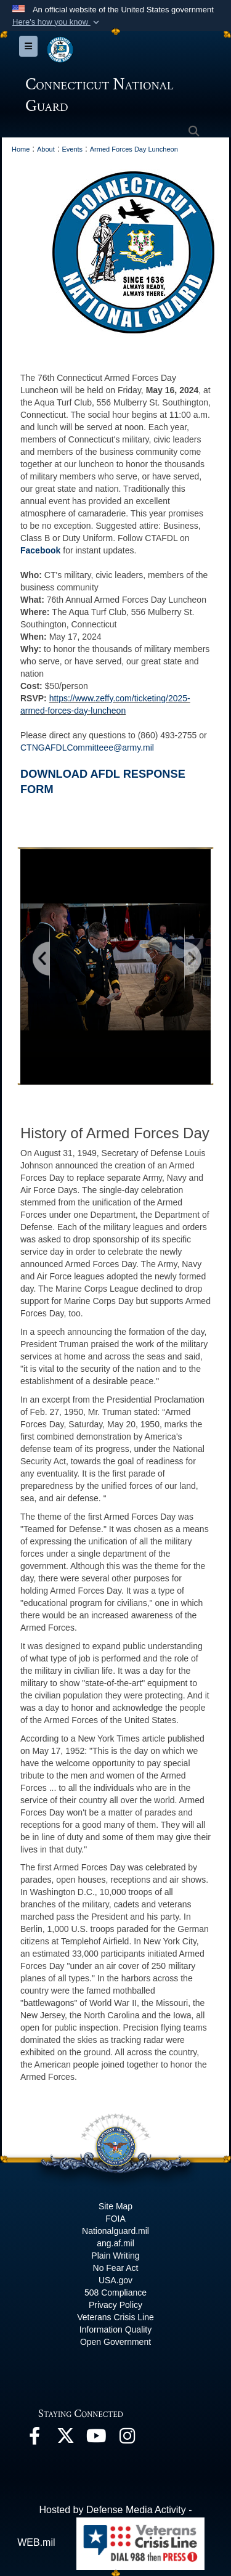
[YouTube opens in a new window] (96, 2439)
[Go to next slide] (192, 959)
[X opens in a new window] (65, 2439)
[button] (57, 22)
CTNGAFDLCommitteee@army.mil (88, 747)
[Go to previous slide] (42, 959)
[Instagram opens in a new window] (126, 2439)
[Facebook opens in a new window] (34, 2439)
